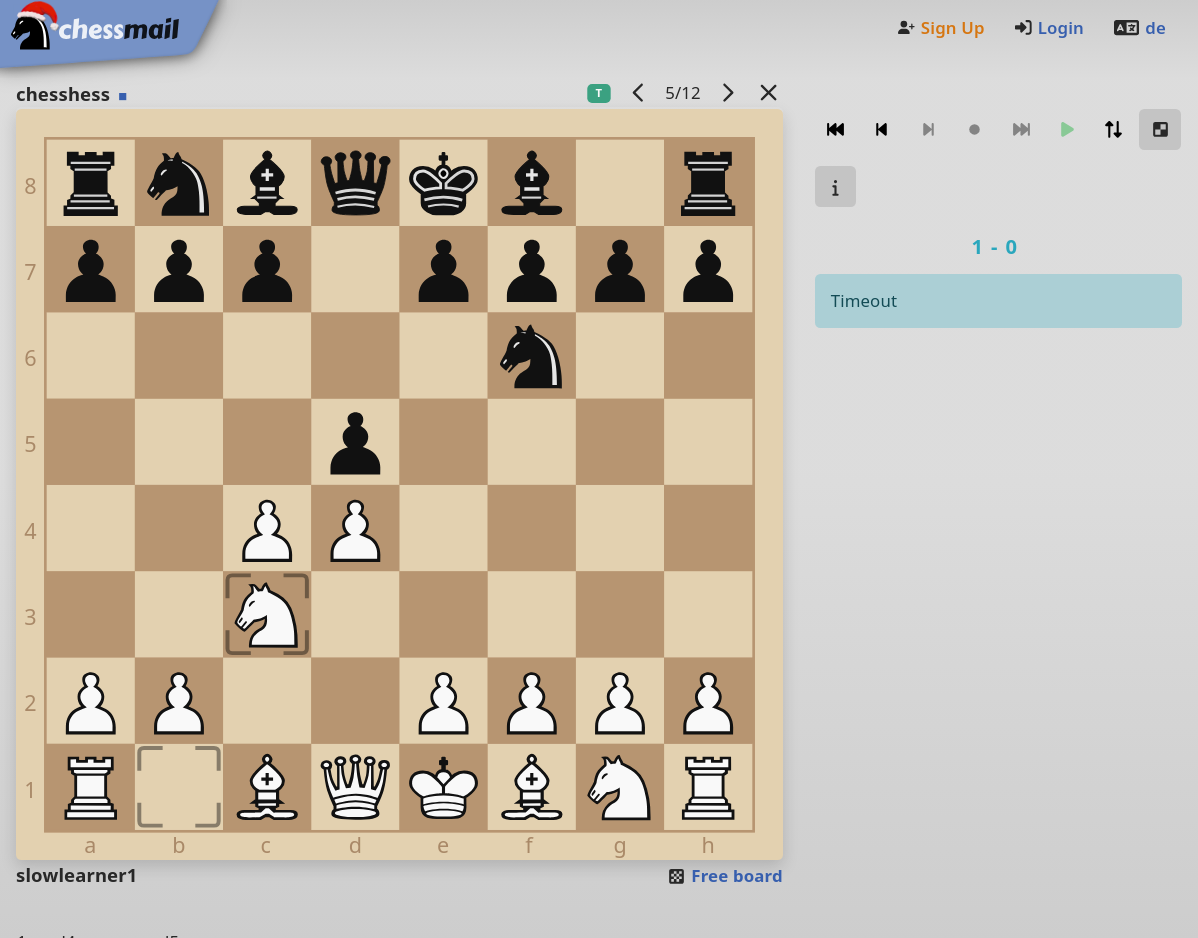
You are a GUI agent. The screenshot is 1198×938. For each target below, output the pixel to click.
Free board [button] (724, 875)
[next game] (727, 92)
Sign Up (940, 27)
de (1139, 27)
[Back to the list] (768, 92)
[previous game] (638, 92)
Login (1048, 27)
